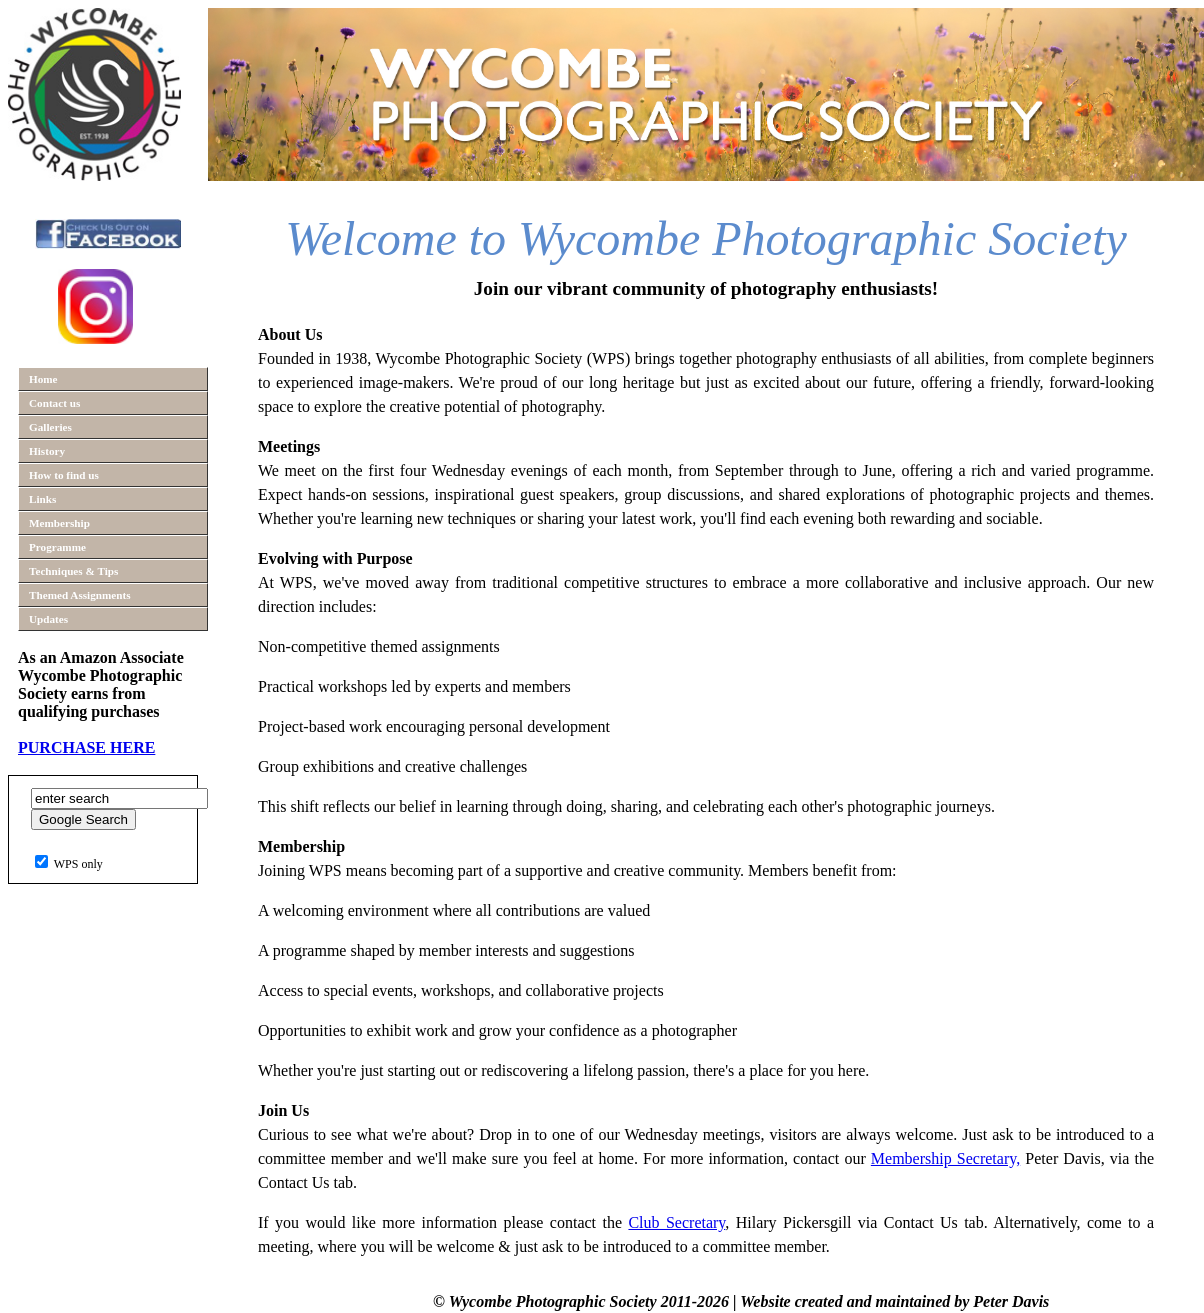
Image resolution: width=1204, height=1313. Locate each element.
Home (43, 379)
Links (42, 499)
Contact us (54, 403)
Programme (57, 547)
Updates (48, 619)
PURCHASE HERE (86, 747)
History (47, 451)
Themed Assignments (80, 595)
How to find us (64, 475)
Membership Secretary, (945, 1158)
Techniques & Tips (73, 571)
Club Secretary (676, 1222)
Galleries (50, 427)
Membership (59, 523)
